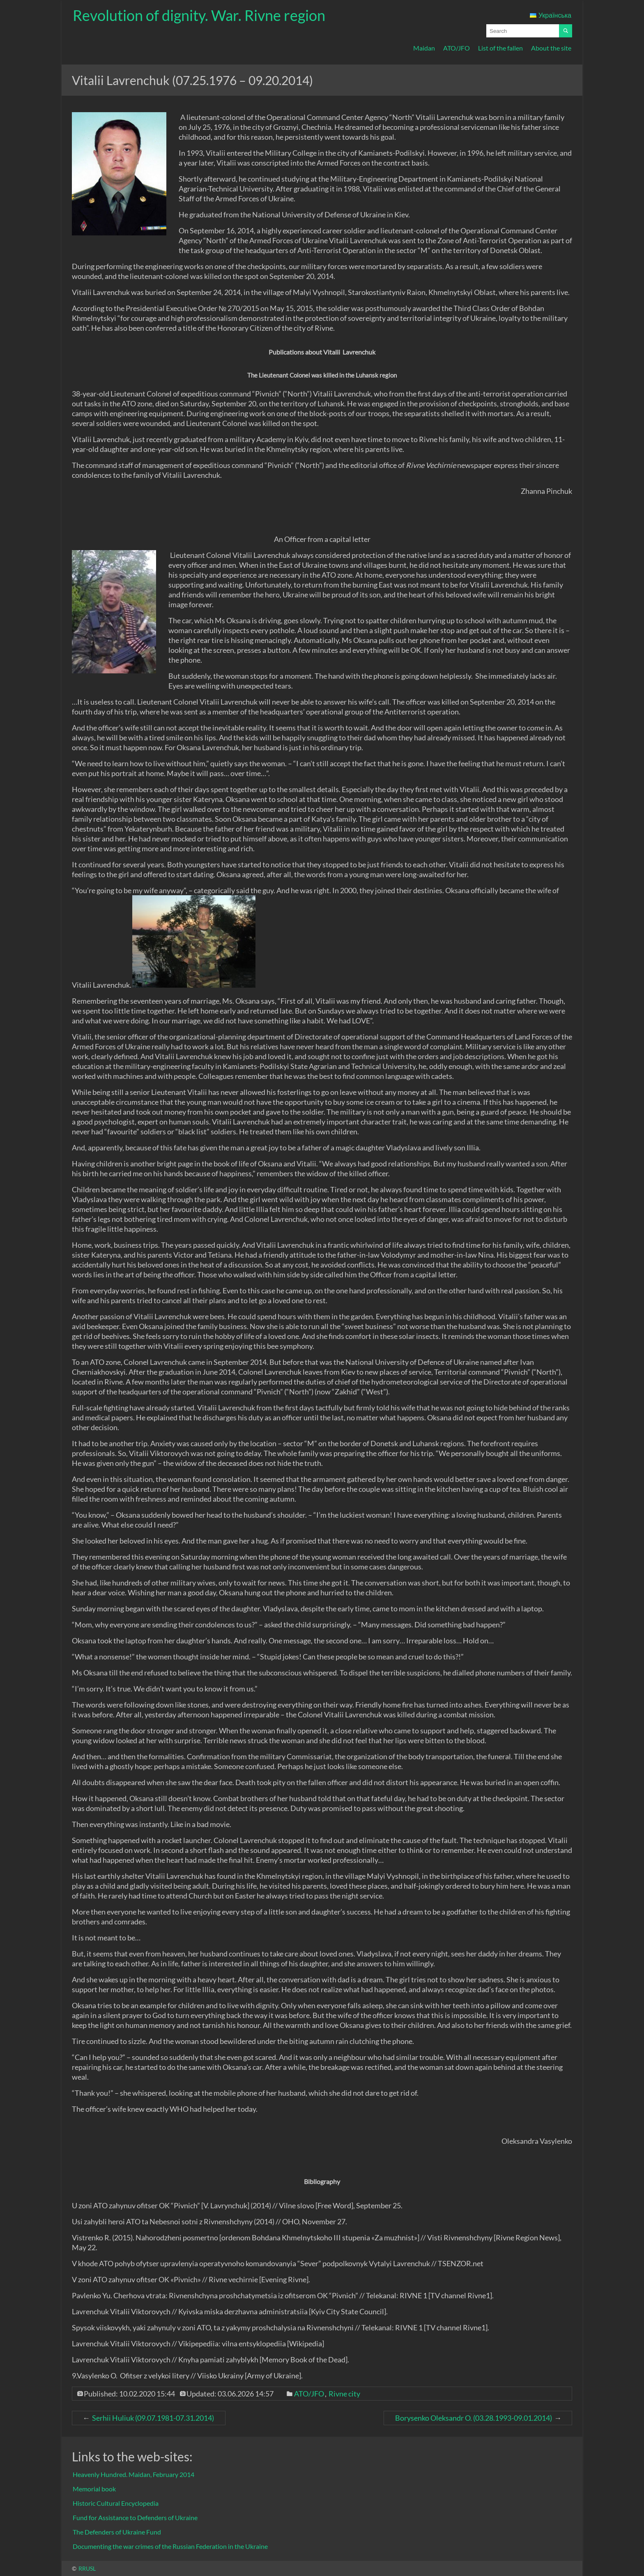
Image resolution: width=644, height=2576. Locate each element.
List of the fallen (500, 48)
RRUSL (87, 2568)
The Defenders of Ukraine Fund (117, 2532)
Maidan (424, 48)
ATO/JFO (456, 48)
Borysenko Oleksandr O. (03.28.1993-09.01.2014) (473, 2417)
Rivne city (344, 2393)
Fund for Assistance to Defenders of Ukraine (135, 2517)
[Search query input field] (522, 30)
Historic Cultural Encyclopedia (116, 2503)
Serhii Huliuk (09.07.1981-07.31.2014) (153, 2417)
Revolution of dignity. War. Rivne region (199, 15)
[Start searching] (565, 30)
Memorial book (94, 2489)
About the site (551, 48)
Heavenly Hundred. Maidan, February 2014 (133, 2474)
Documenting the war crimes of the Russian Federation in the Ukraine (170, 2546)
